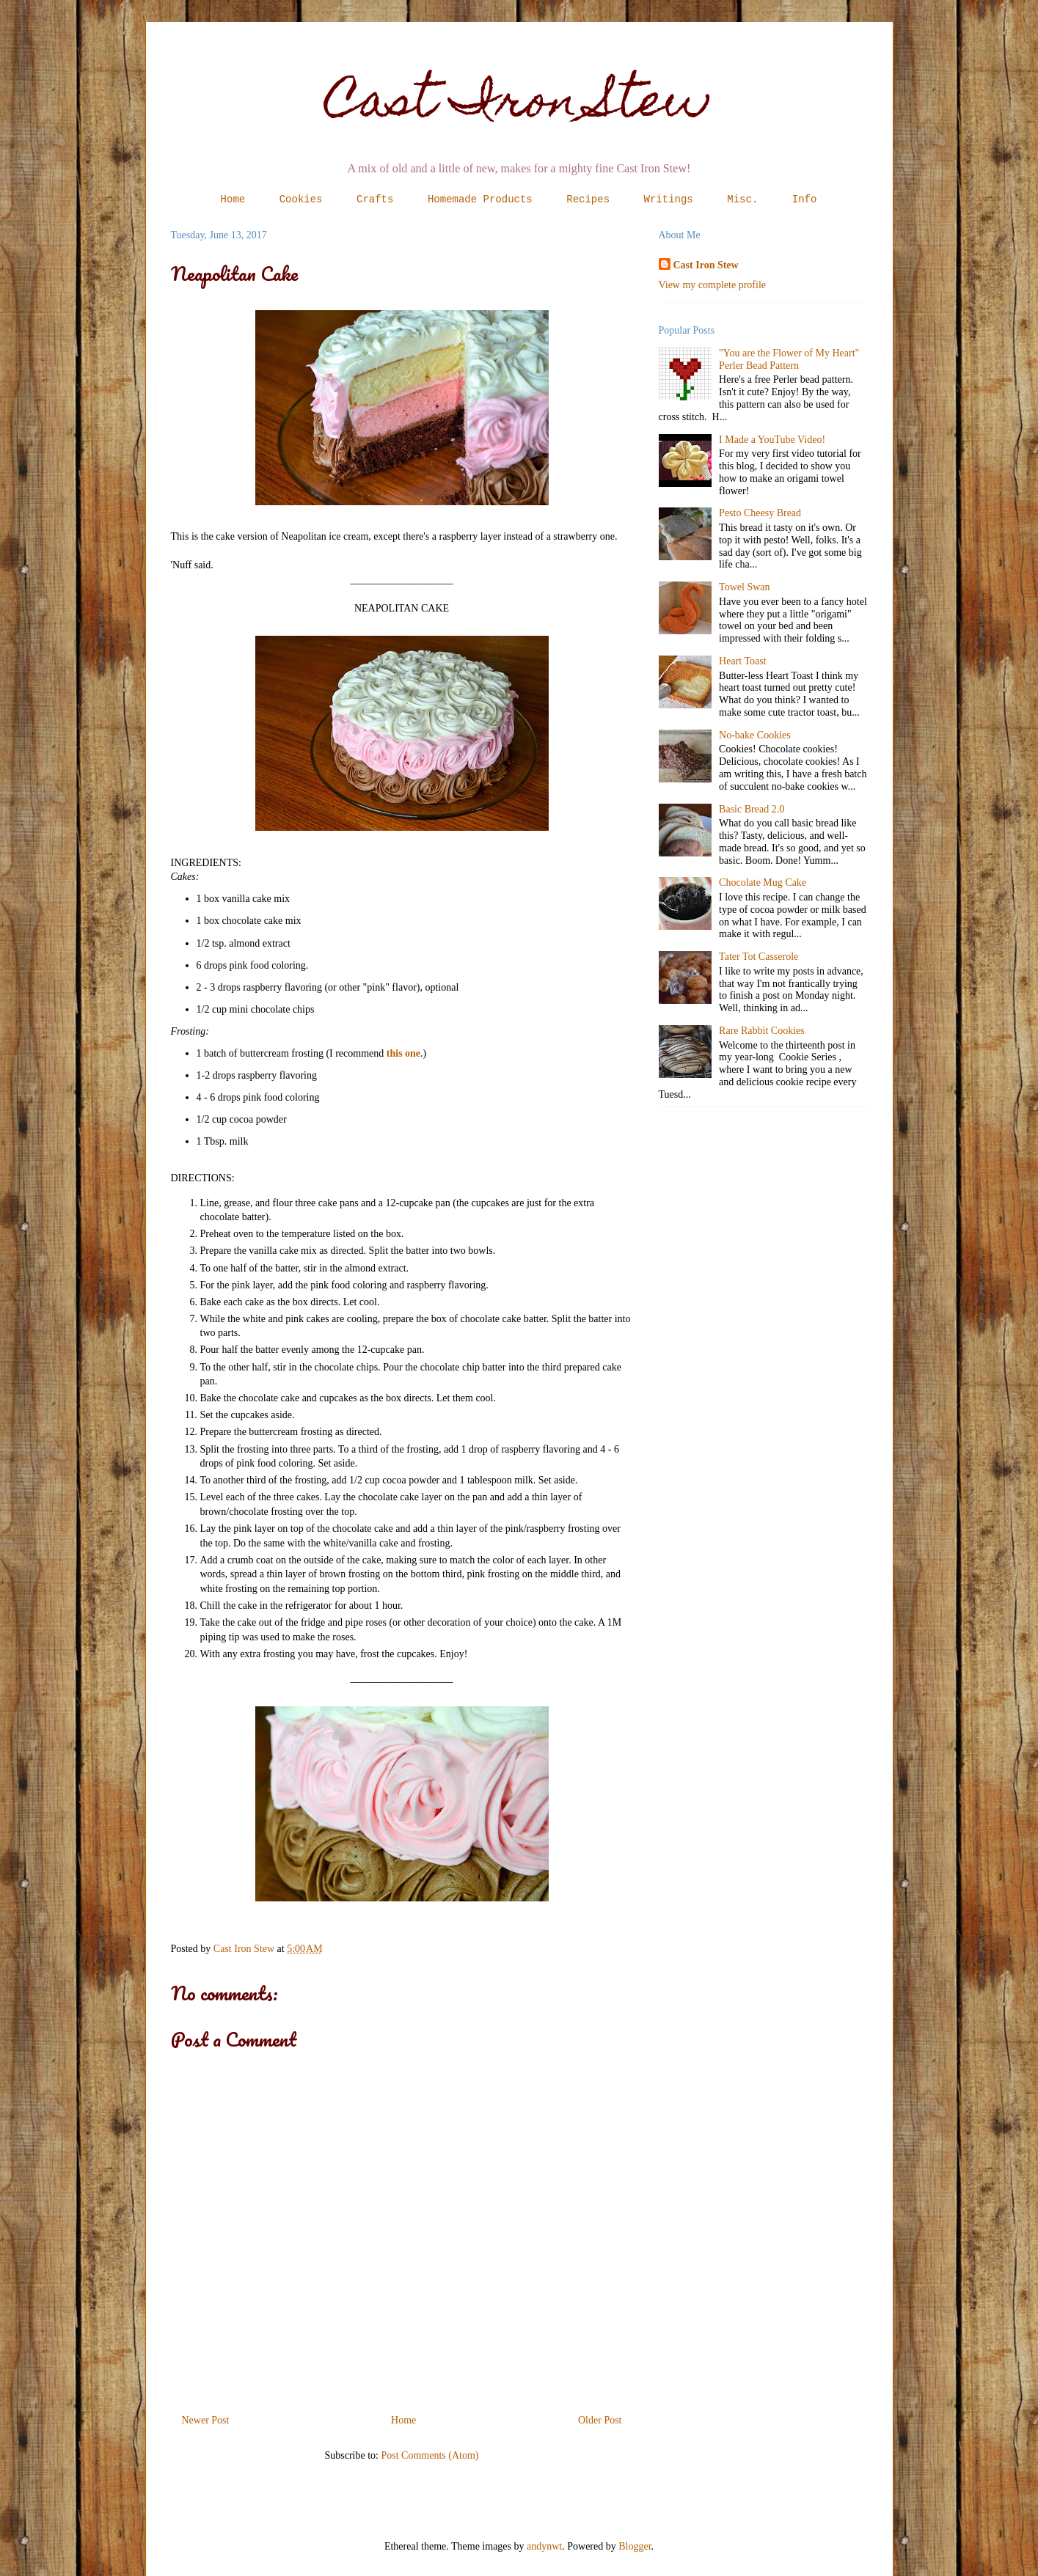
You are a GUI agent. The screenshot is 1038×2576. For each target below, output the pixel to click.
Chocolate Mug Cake (762, 882)
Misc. (742, 199)
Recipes (588, 199)
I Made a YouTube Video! (772, 439)
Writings (668, 199)
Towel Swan (744, 586)
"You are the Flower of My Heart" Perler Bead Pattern (789, 359)
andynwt (544, 2546)
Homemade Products (480, 199)
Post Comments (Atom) (429, 2455)
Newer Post (206, 2420)
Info (804, 199)
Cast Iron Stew (519, 105)
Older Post (600, 2420)
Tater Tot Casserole (758, 956)
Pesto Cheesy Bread (760, 512)
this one (403, 1053)
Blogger (634, 2546)
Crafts (375, 199)
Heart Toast (742, 661)
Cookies (301, 199)
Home (233, 199)
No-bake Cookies (755, 735)
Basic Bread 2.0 (751, 809)
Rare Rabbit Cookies (762, 1030)
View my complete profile (713, 284)
